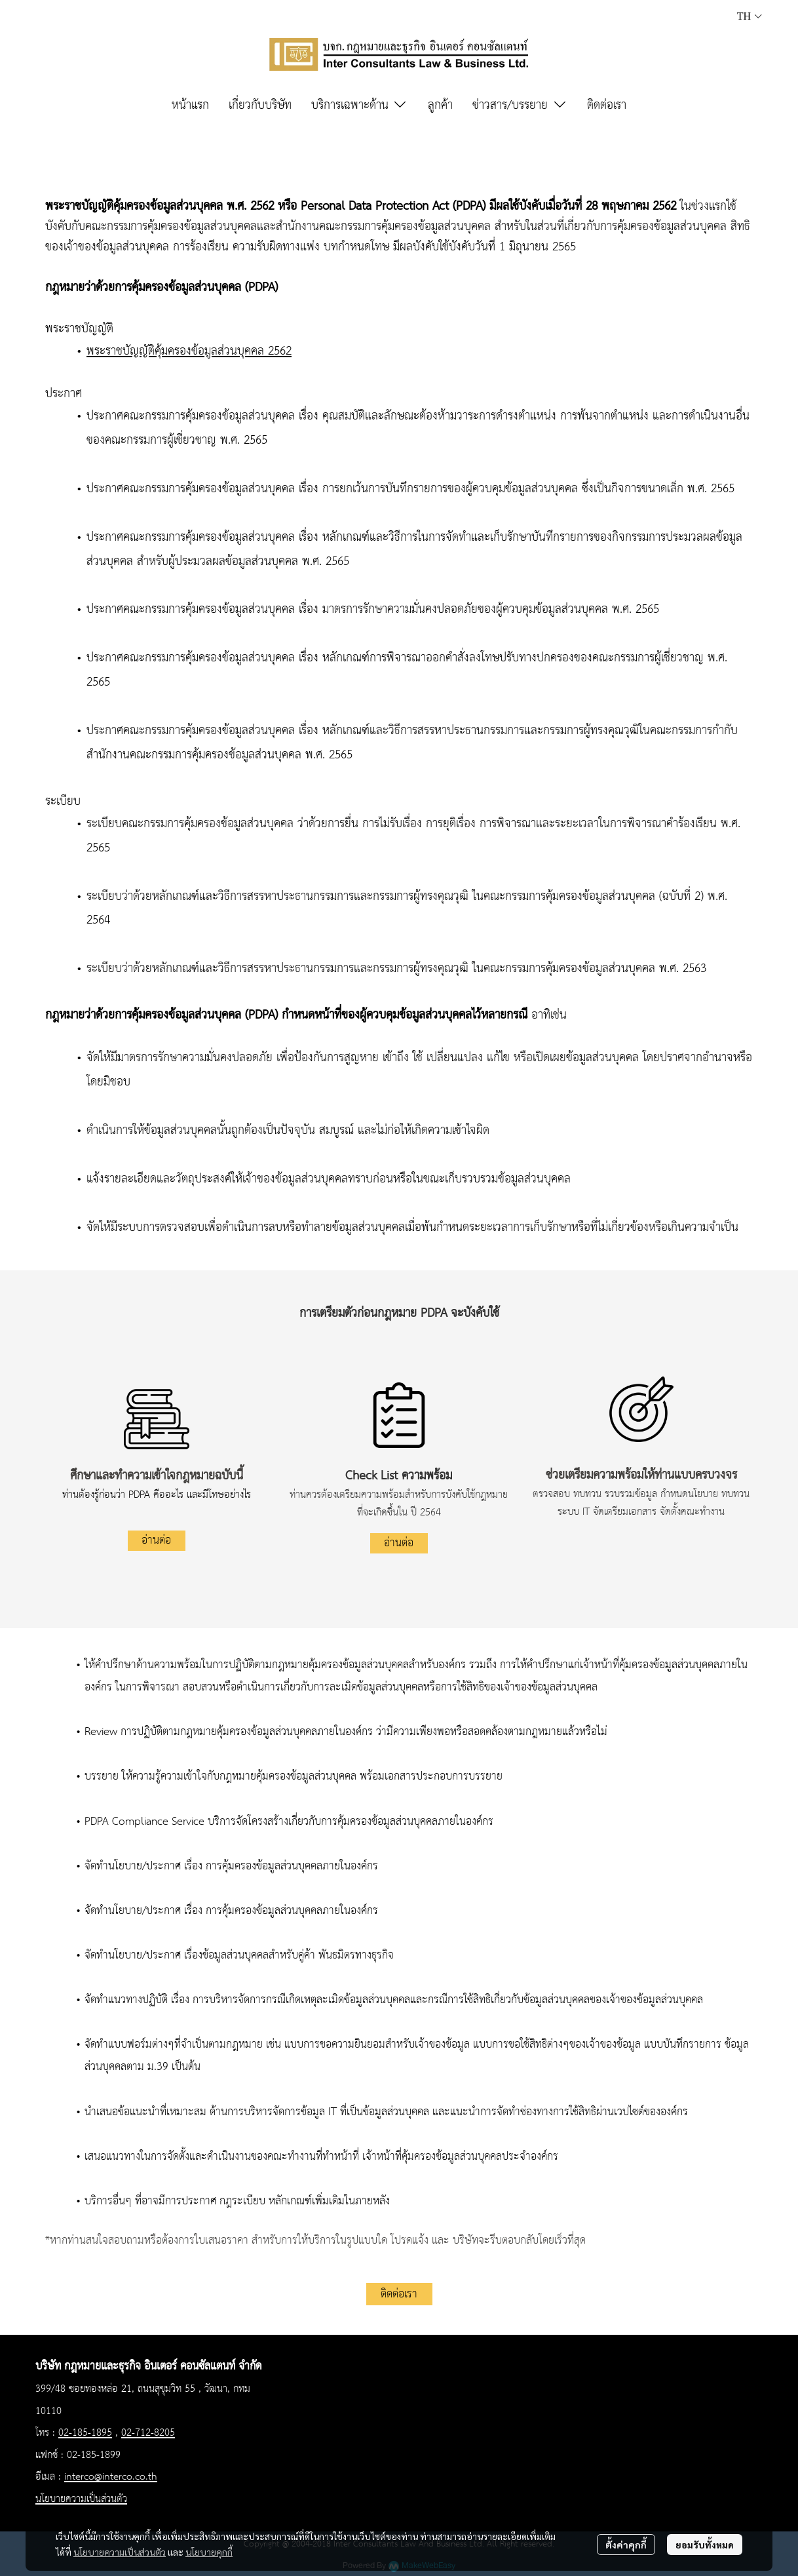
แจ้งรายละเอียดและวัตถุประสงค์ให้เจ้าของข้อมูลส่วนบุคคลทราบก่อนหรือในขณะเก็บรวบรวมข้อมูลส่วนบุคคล (328, 1179)
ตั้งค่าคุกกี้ (626, 2544)
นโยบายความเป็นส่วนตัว (119, 2552)
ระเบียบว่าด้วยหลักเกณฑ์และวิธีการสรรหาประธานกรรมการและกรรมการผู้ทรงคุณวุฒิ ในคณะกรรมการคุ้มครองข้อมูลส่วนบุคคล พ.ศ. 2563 (396, 969)
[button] (749, 16)
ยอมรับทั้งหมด (704, 2544)
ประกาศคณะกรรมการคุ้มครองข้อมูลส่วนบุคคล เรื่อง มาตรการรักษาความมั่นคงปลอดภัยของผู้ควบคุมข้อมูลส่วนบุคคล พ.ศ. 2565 (372, 609)
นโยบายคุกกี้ (209, 2552)
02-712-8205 (148, 2433)
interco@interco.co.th (110, 2477)
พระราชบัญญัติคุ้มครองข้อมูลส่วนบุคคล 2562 (189, 351)
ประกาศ (63, 394)
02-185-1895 (85, 2433)
